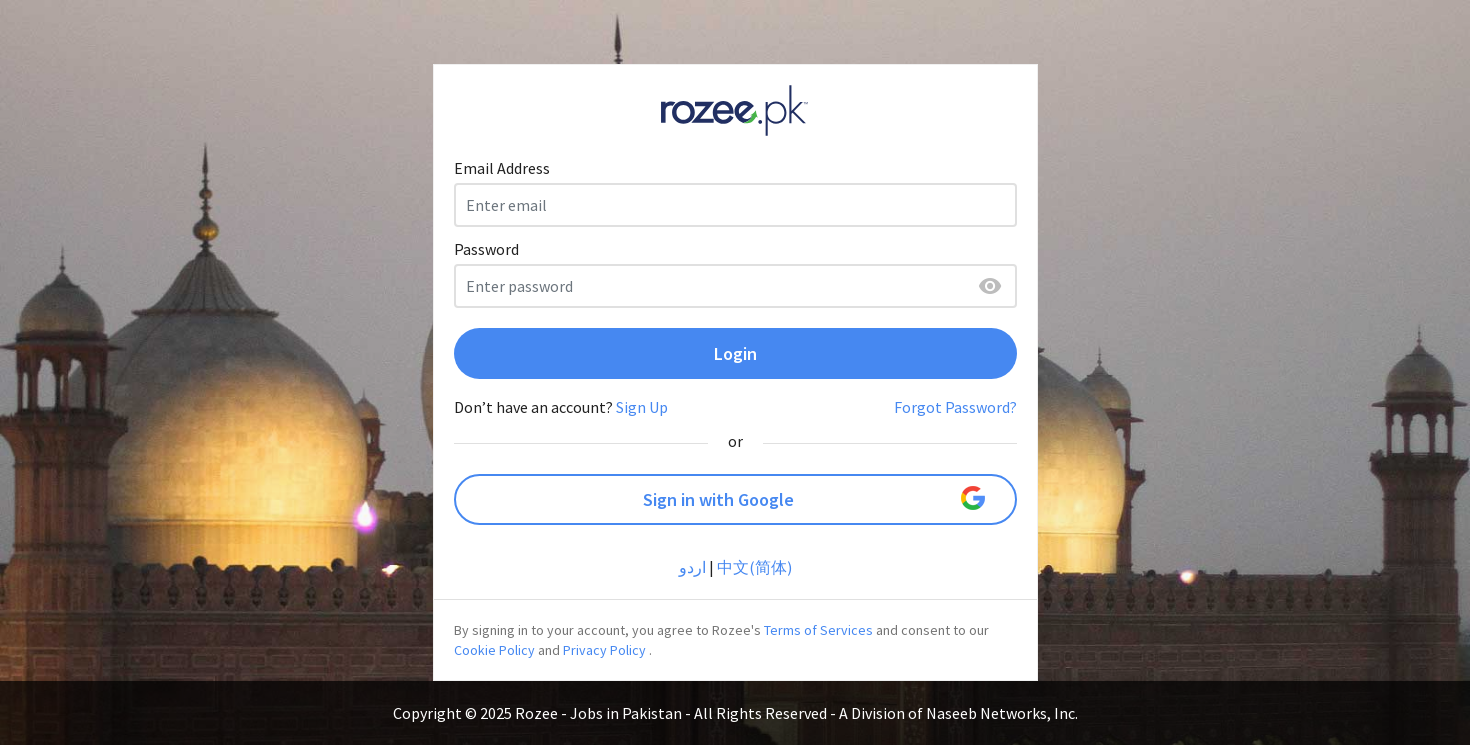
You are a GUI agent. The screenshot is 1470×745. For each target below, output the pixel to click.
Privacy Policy (604, 650)
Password (486, 249)
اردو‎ (692, 567)
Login (735, 353)
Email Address (502, 168)
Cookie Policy (494, 650)
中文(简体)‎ (754, 567)
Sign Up (642, 407)
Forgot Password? (955, 407)
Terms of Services (818, 630)
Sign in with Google (814, 498)
